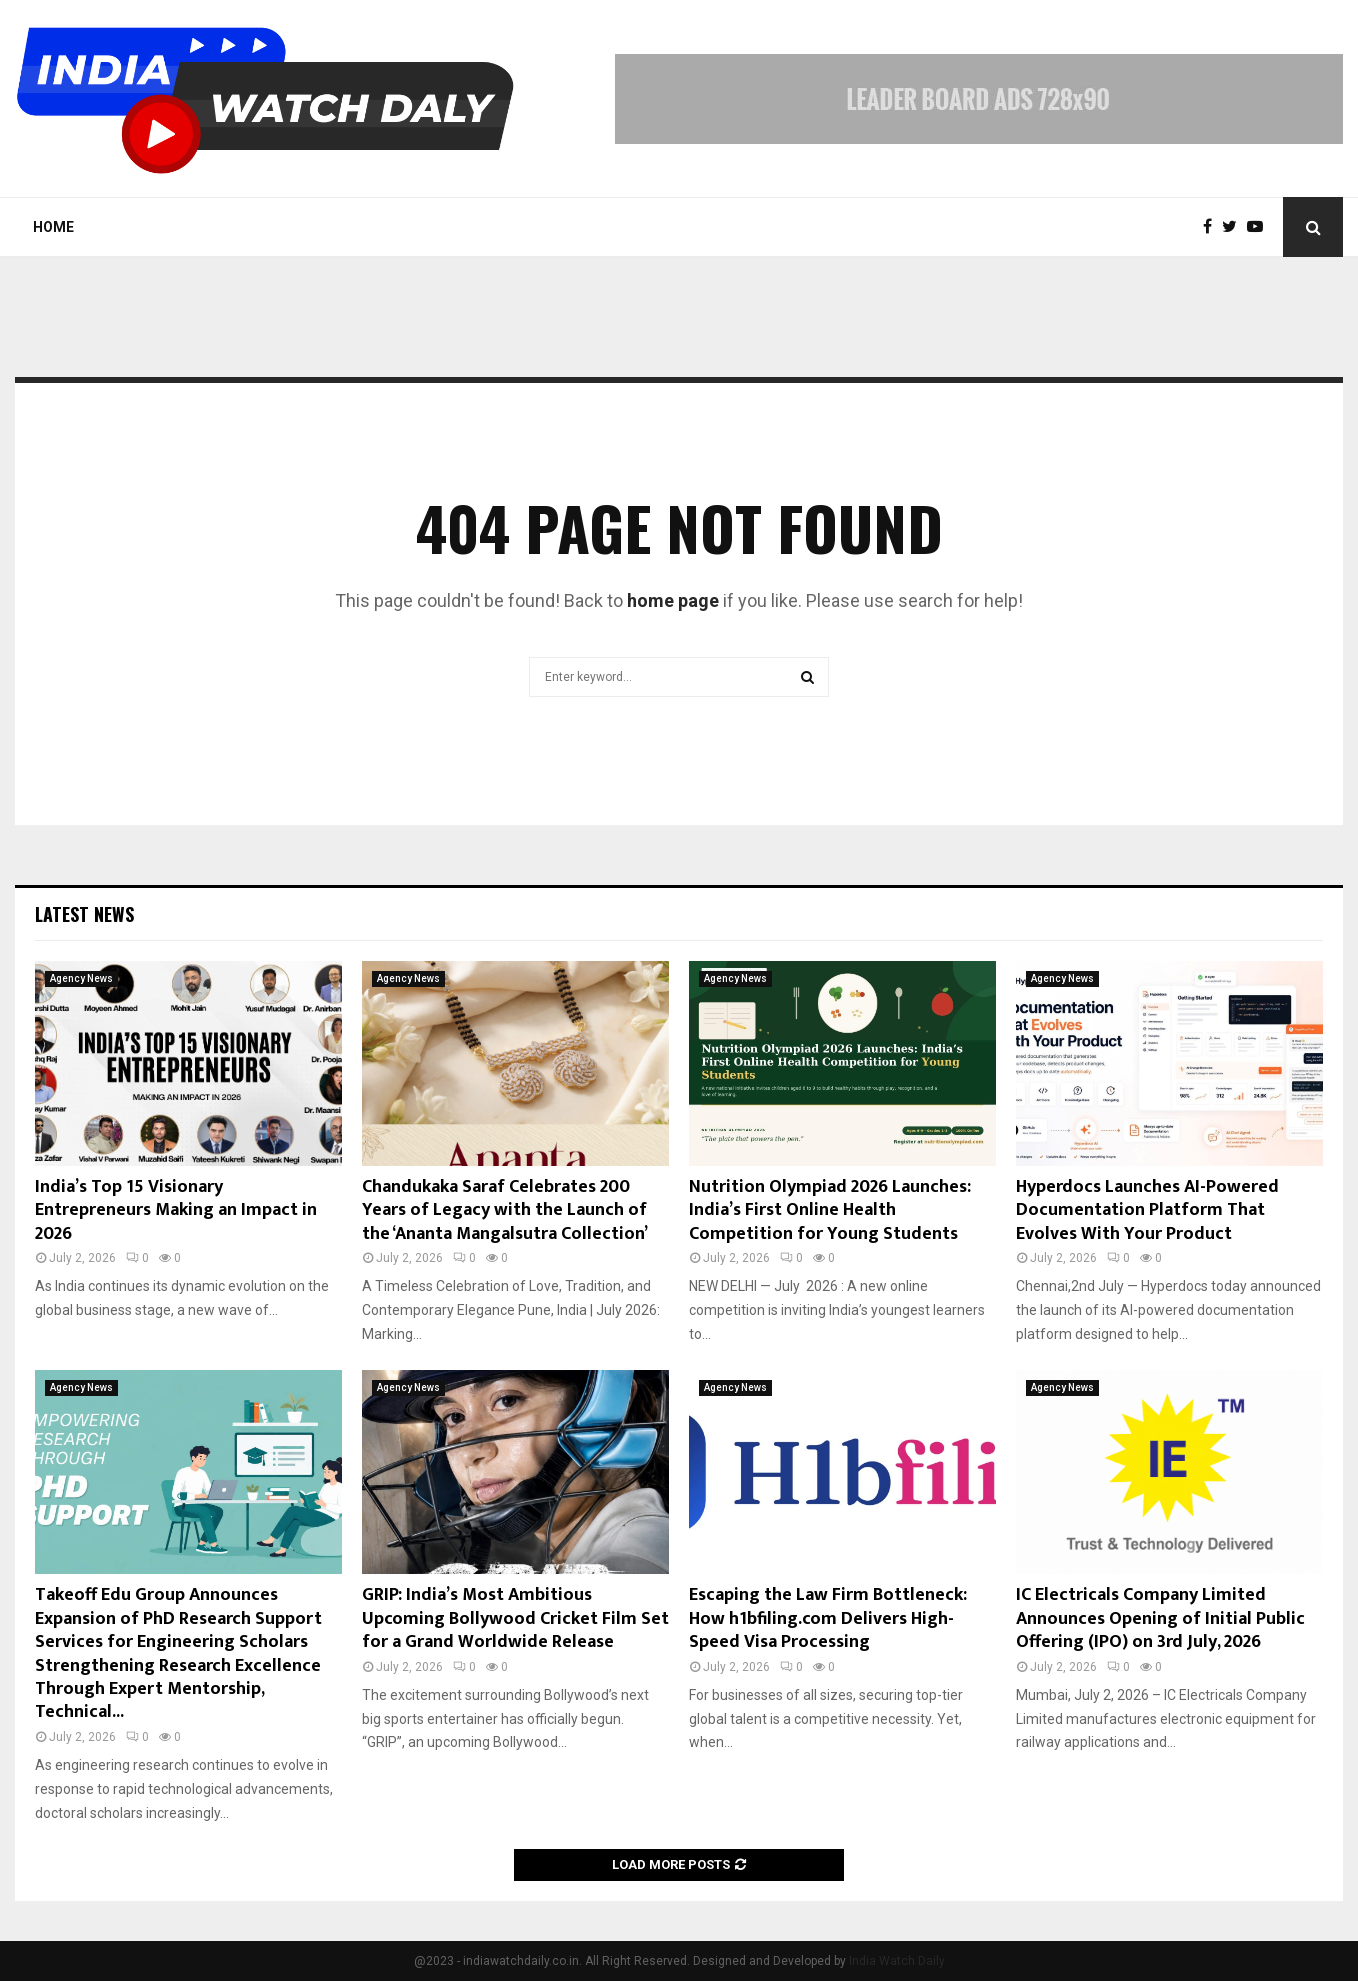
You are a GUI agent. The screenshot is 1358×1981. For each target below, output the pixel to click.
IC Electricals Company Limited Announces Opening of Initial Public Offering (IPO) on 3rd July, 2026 (1160, 1618)
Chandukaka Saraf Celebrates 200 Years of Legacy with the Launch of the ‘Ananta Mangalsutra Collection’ (505, 1210)
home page (673, 600)
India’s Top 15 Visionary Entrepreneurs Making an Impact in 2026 (176, 1210)
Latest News (84, 914)
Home (53, 227)
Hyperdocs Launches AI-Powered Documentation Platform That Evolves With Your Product (1147, 1210)
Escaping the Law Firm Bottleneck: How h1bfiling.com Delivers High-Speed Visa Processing (828, 1618)
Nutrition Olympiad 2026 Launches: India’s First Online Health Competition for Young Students (830, 1210)
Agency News (81, 978)
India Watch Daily (897, 1961)
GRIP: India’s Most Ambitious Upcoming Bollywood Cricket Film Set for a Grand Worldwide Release (515, 1618)
